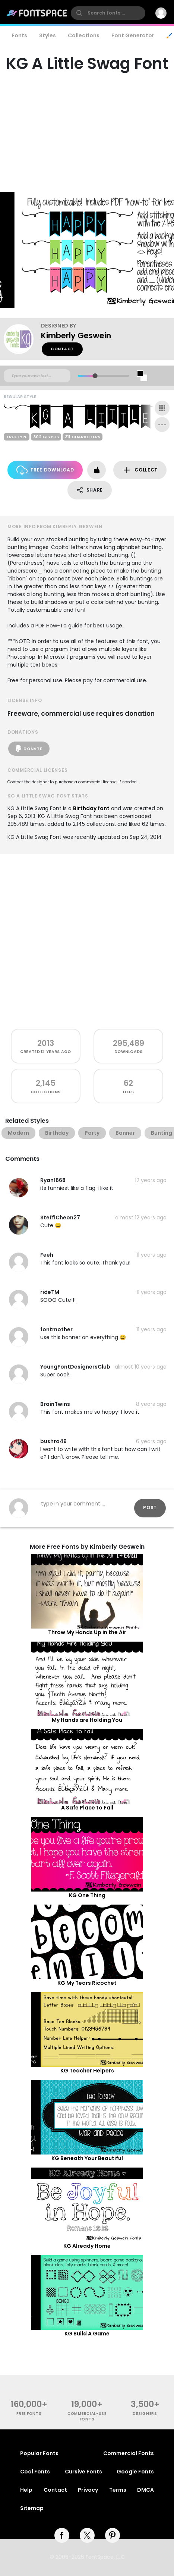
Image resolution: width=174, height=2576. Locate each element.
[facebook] (61, 2535)
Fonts (19, 35)
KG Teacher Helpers (87, 2070)
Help (26, 2490)
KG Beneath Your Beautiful (87, 2158)
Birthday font (91, 808)
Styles (47, 35)
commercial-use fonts (87, 2416)
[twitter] (87, 2535)
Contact (62, 349)
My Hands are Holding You (87, 1720)
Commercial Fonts (128, 2453)
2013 (45, 1043)
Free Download (45, 470)
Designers (145, 2413)
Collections (83, 35)
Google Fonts (135, 2471)
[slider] (94, 375)
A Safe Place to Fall (87, 1807)
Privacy (88, 2490)
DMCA (145, 2490)
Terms (117, 2490)
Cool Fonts (35, 2471)
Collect (140, 470)
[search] (108, 13)
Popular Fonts (39, 2453)
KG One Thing (87, 1895)
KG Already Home (87, 2246)
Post (150, 1507)
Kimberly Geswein (76, 335)
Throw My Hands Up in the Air (87, 1632)
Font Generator (132, 35)
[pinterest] (112, 2535)
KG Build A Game (87, 2333)
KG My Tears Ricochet (87, 1983)
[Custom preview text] (37, 376)
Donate (29, 748)
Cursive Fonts (83, 2471)
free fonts (28, 2413)
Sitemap (32, 2508)
